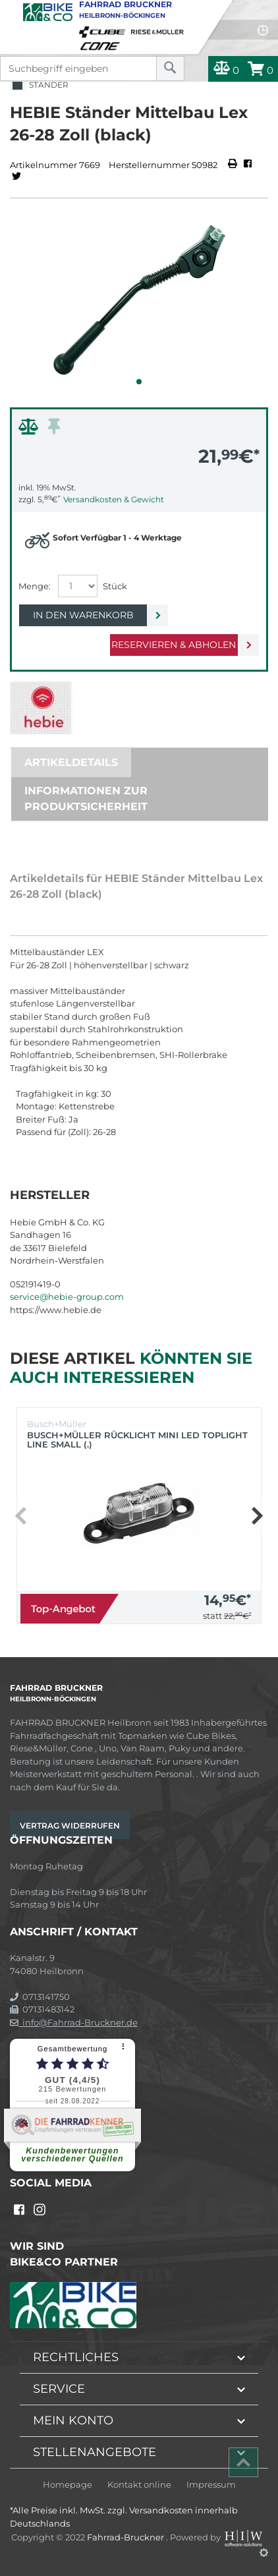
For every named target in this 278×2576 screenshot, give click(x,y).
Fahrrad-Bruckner (126, 2537)
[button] (139, 381)
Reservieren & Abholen (173, 645)
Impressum (211, 2484)
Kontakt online (139, 2484)
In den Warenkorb (83, 615)
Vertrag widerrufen (70, 1825)
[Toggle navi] (11, 10)
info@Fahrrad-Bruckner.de (74, 2022)
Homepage (67, 2484)
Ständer (39, 85)
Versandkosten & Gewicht (113, 499)
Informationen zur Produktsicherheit (86, 798)
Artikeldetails (71, 762)
